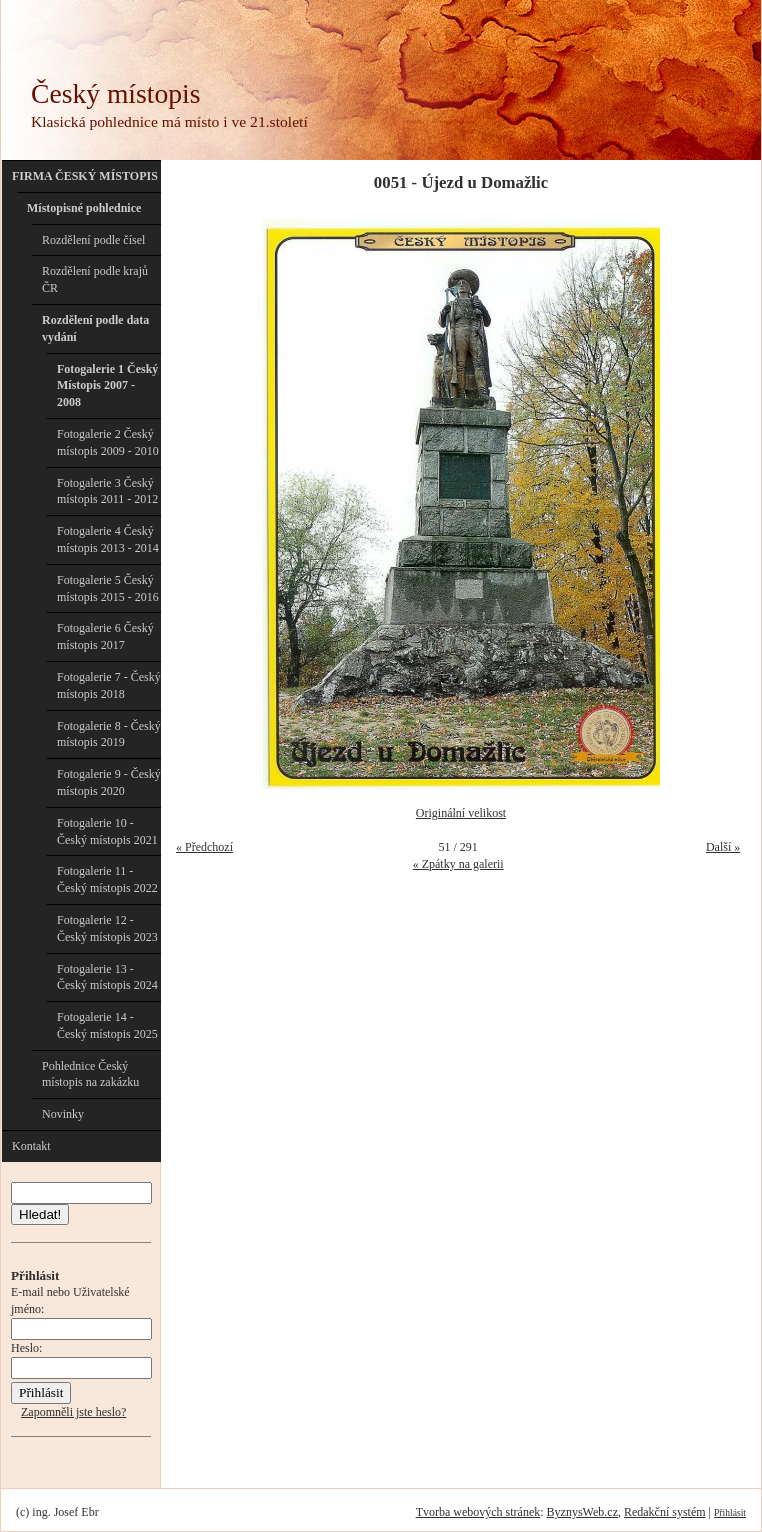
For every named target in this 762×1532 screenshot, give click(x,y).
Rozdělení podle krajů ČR (95, 279)
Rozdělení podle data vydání (95, 328)
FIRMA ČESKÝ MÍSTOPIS (85, 176)
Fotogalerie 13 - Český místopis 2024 (107, 977)
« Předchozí (204, 847)
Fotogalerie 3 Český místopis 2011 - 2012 (107, 491)
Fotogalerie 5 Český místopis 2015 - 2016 (108, 588)
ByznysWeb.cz (582, 1512)
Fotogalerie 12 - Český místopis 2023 (107, 928)
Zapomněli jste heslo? (73, 1412)
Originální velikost (461, 813)
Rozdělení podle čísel (93, 240)
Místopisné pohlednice (84, 208)
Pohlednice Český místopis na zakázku (90, 1074)
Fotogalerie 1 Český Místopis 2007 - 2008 (107, 386)
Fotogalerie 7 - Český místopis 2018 (109, 685)
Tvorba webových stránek (478, 1512)
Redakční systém (665, 1512)
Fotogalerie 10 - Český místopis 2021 (107, 831)
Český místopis (115, 93)
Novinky (63, 1114)
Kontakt (31, 1146)
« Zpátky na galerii (458, 864)
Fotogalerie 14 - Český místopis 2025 (107, 1025)
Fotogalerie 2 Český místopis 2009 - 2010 (108, 442)
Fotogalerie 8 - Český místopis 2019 (109, 734)
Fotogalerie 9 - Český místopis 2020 (109, 782)
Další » (723, 847)
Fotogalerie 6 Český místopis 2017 (105, 636)
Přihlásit (730, 1512)
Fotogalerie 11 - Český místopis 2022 (107, 879)
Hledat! (40, 1214)
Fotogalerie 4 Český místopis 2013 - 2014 (108, 539)
